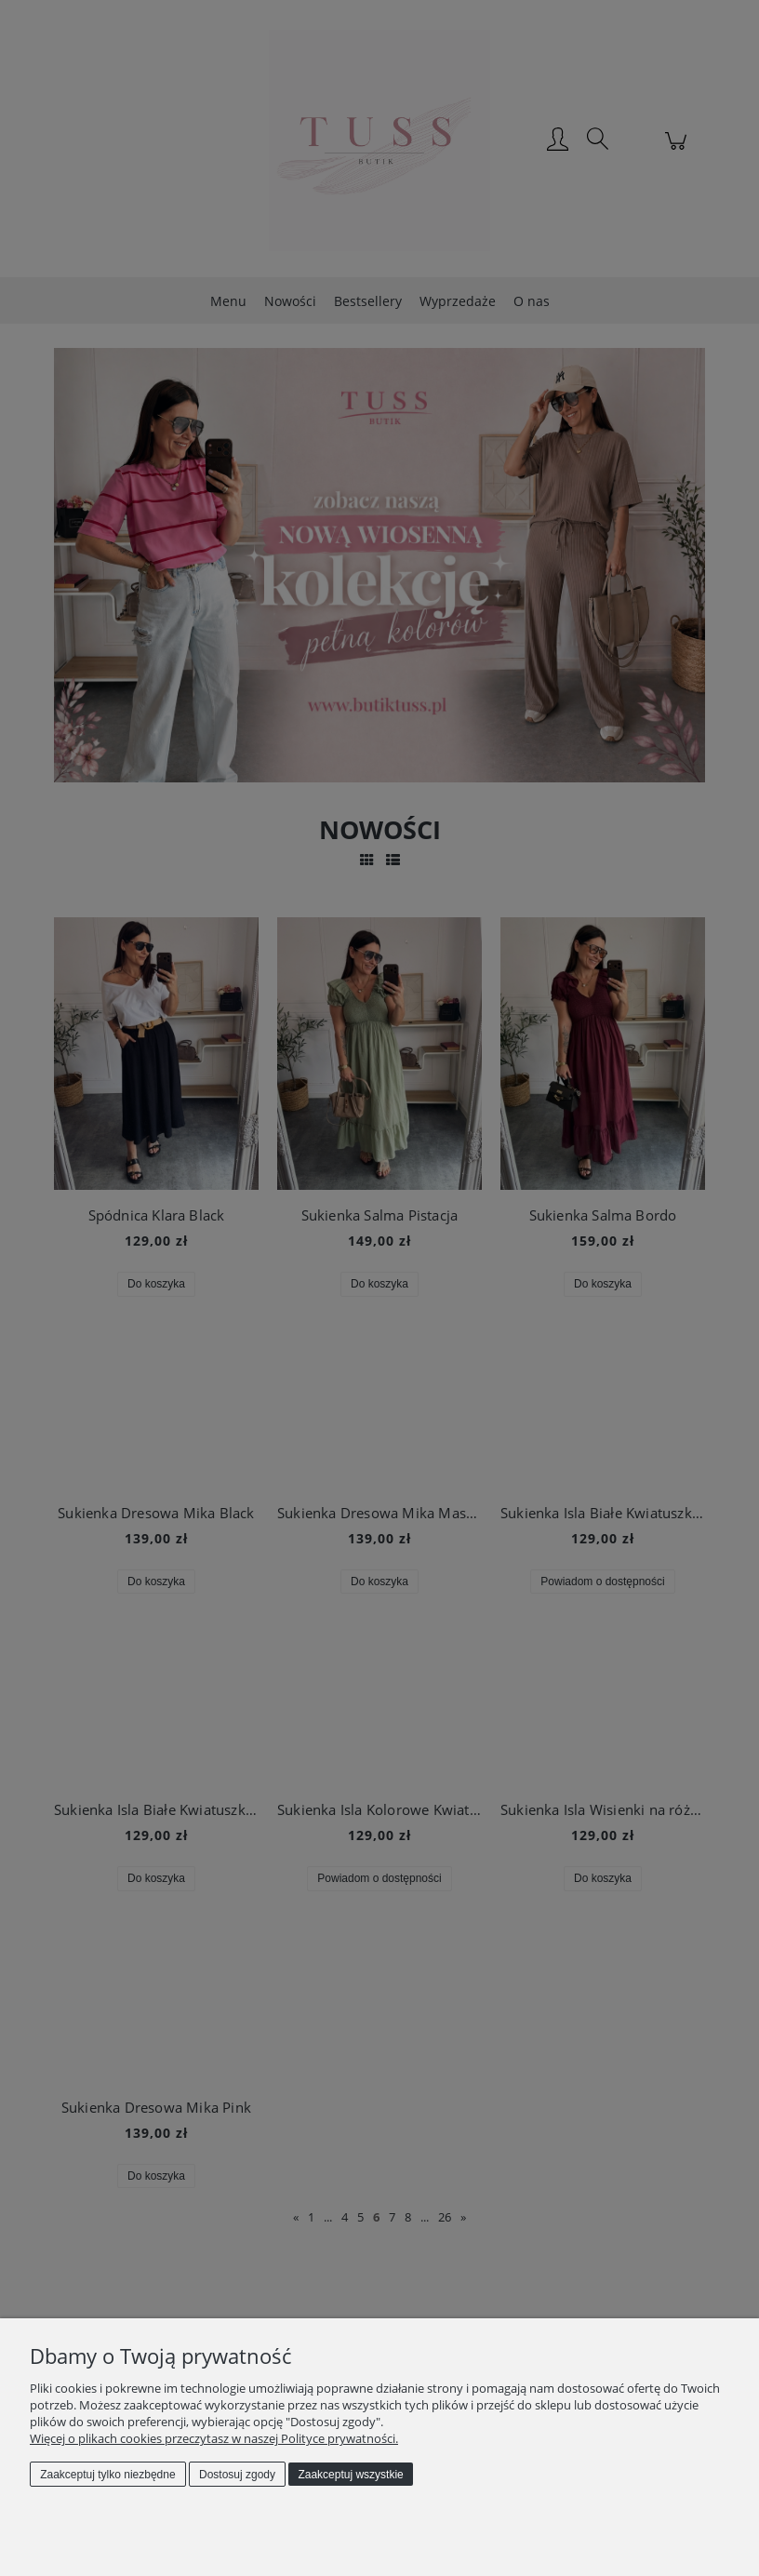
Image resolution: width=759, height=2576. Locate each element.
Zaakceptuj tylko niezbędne (107, 2474)
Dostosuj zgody (237, 2474)
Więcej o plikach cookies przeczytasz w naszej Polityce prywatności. (214, 2438)
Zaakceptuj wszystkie (350, 2474)
